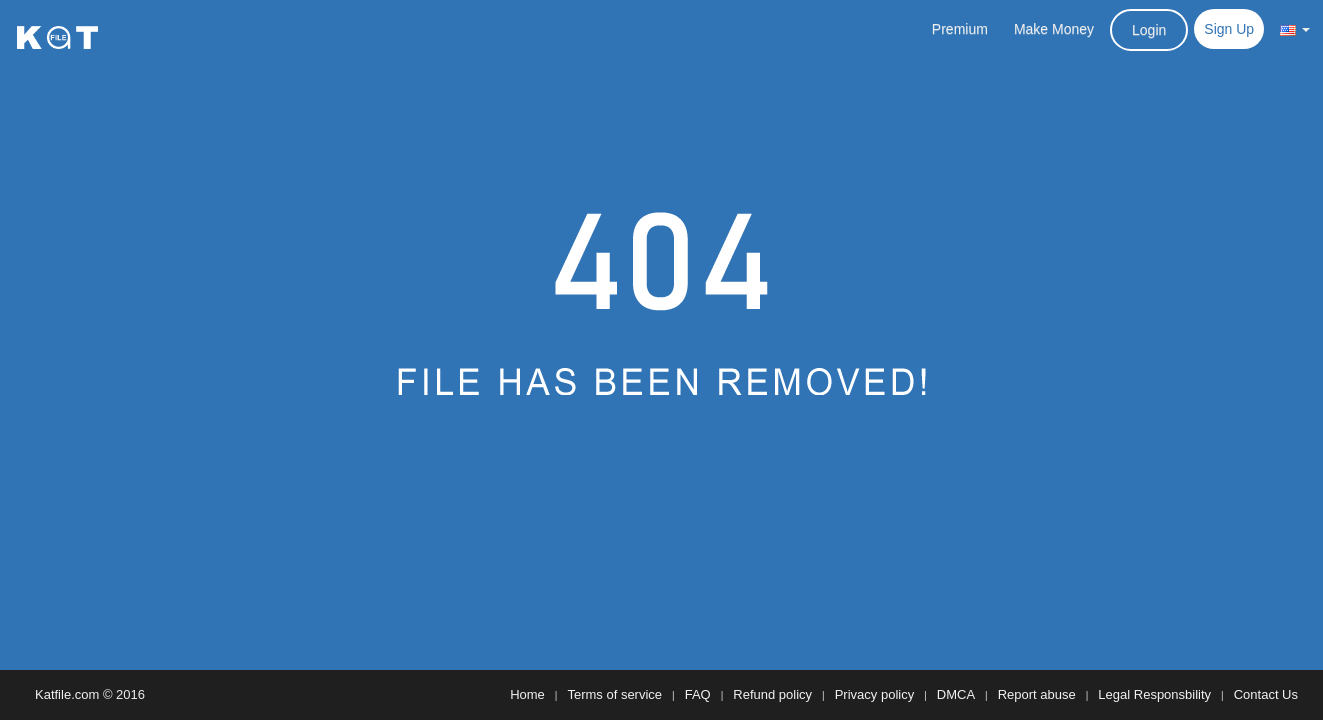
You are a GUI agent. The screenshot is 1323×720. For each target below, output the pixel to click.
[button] (1295, 29)
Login (1149, 30)
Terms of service (614, 694)
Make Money (1054, 29)
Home (527, 694)
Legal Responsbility (1154, 694)
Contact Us (1266, 694)
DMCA (956, 694)
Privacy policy (874, 694)
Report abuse (1037, 694)
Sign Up (1229, 29)
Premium (960, 29)
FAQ (698, 694)
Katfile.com (67, 694)
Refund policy (772, 694)
